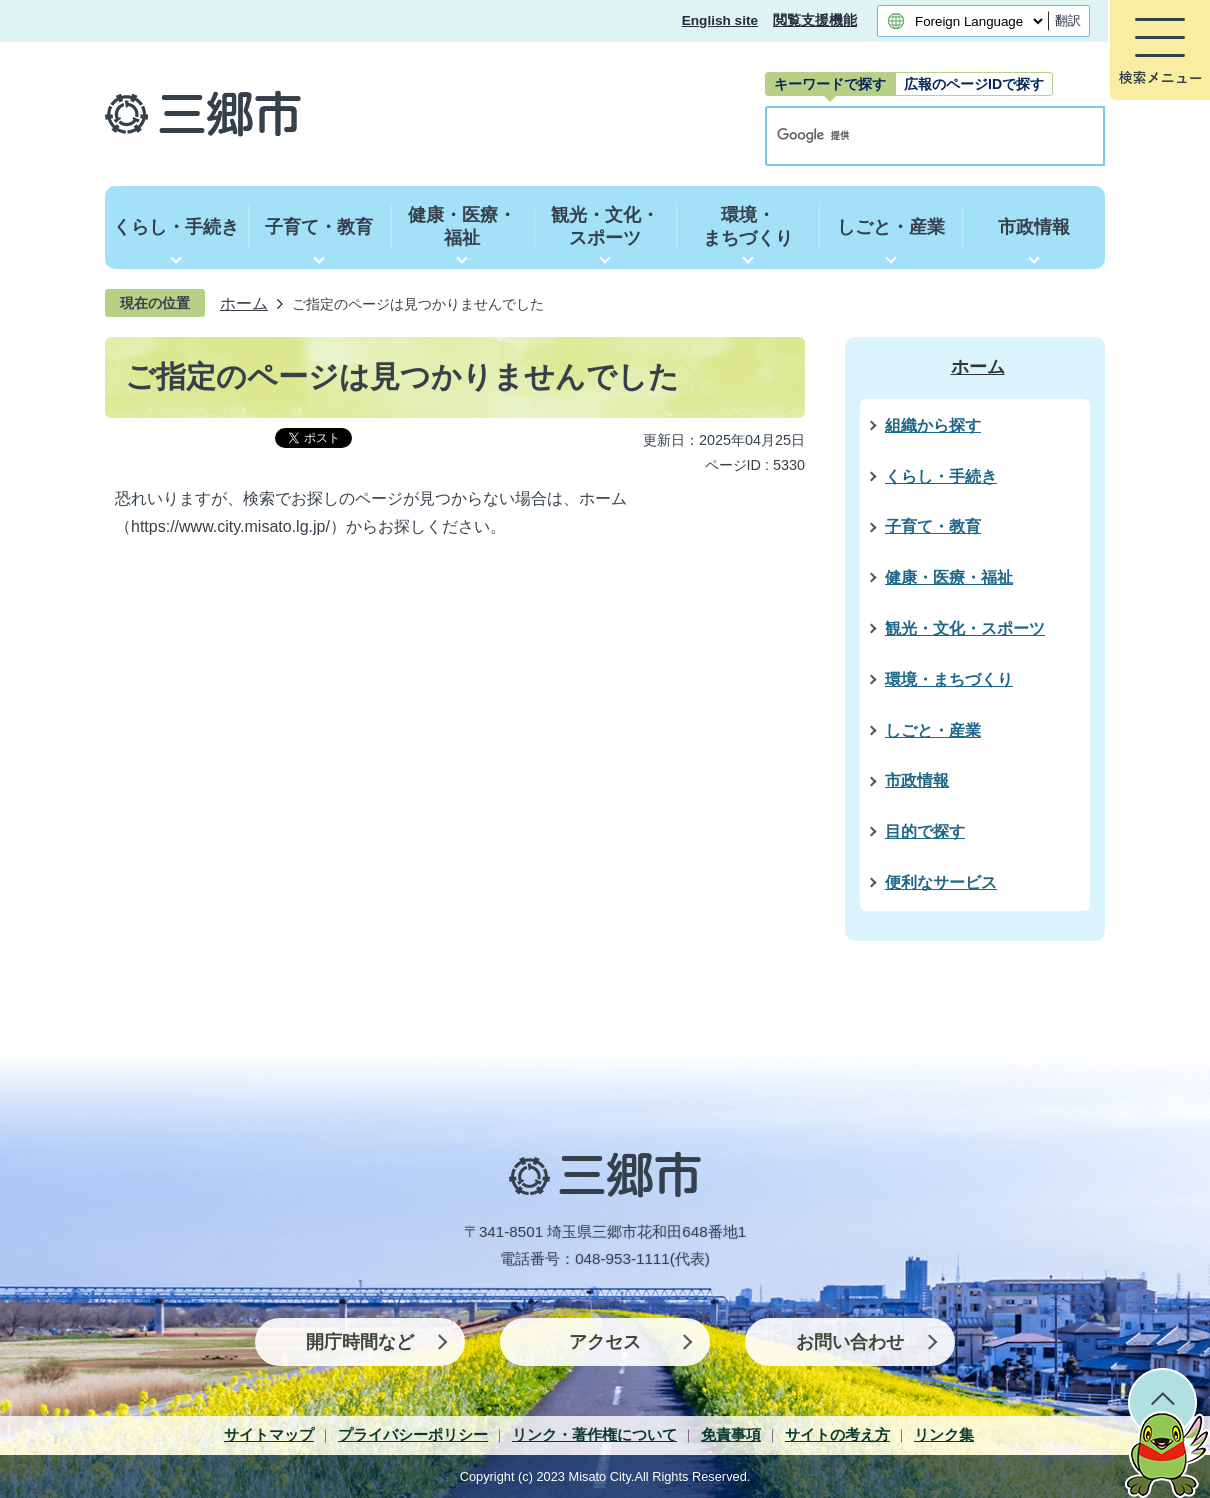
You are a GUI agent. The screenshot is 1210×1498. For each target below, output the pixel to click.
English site (720, 20)
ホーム (244, 303)
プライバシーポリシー (413, 1434)
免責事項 (731, 1434)
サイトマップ (269, 1434)
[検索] (914, 136)
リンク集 (944, 1434)
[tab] (830, 84)
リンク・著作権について (594, 1434)
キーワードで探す (830, 84)
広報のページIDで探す (974, 84)
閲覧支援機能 (815, 20)
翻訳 (1068, 20)
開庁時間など (360, 1342)
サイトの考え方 (837, 1434)
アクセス (605, 1342)
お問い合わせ (850, 1342)
